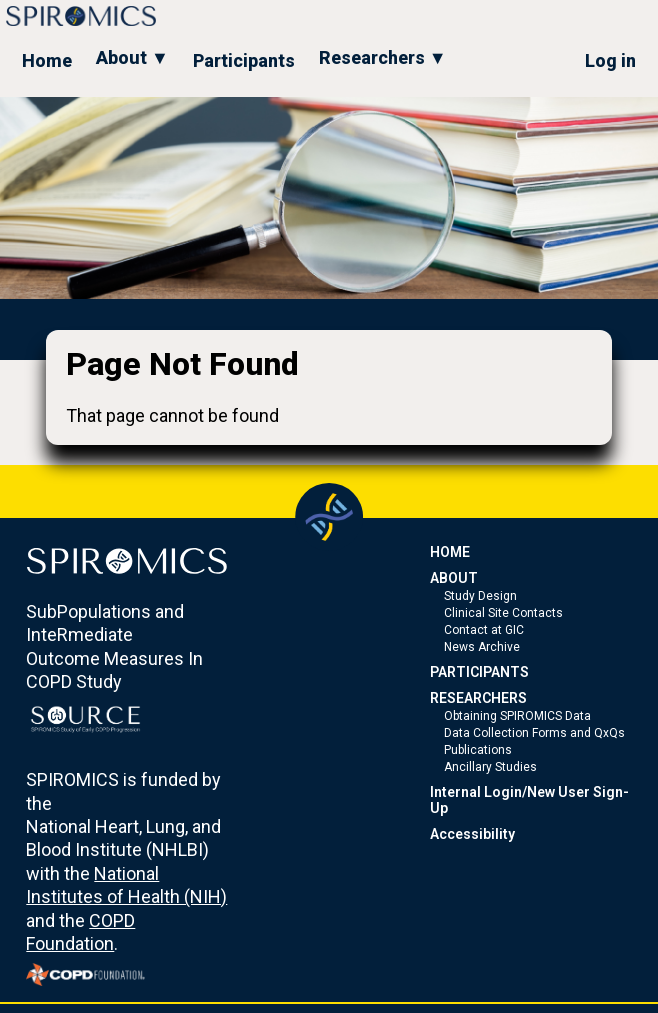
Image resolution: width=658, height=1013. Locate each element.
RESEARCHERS (478, 698)
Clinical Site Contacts (503, 613)
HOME (450, 552)
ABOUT (454, 578)
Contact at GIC (484, 630)
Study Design (480, 596)
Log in (610, 60)
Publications (478, 750)
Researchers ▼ (383, 57)
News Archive (482, 647)
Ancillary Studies (490, 767)
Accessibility (472, 834)
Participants (244, 60)
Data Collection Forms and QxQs (534, 733)
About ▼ (132, 57)
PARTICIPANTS (479, 672)
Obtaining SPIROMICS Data (517, 716)
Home (47, 60)
